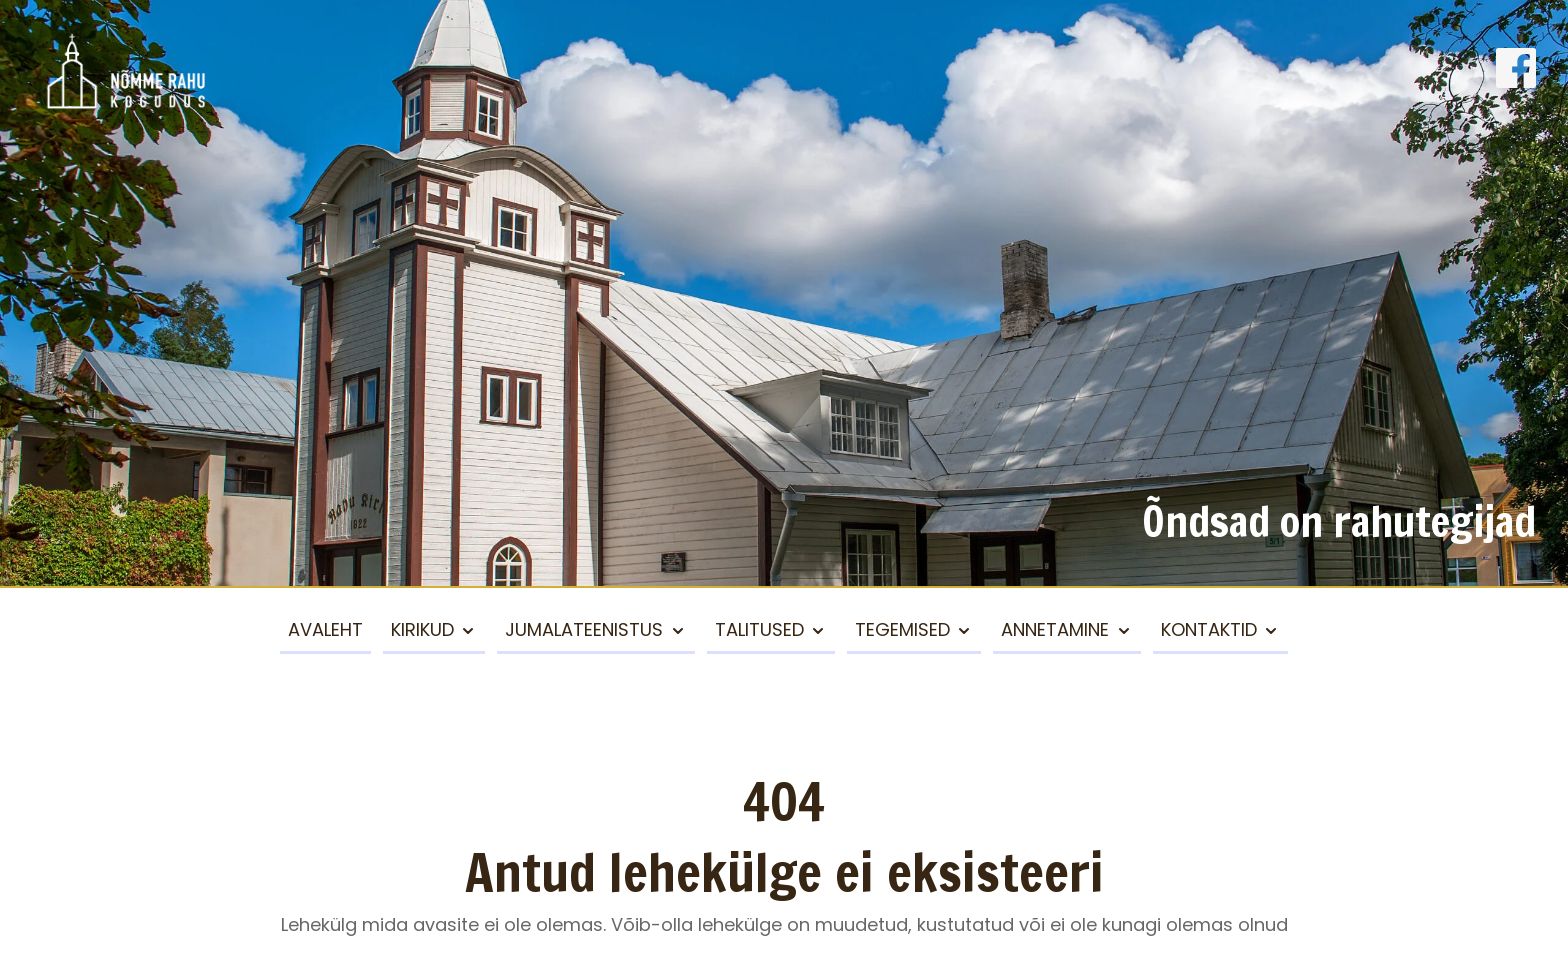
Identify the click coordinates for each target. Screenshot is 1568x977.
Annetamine (1055, 629)
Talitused (759, 629)
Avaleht (325, 629)
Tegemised (902, 629)
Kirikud (422, 629)
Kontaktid (1209, 629)
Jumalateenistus (584, 629)
